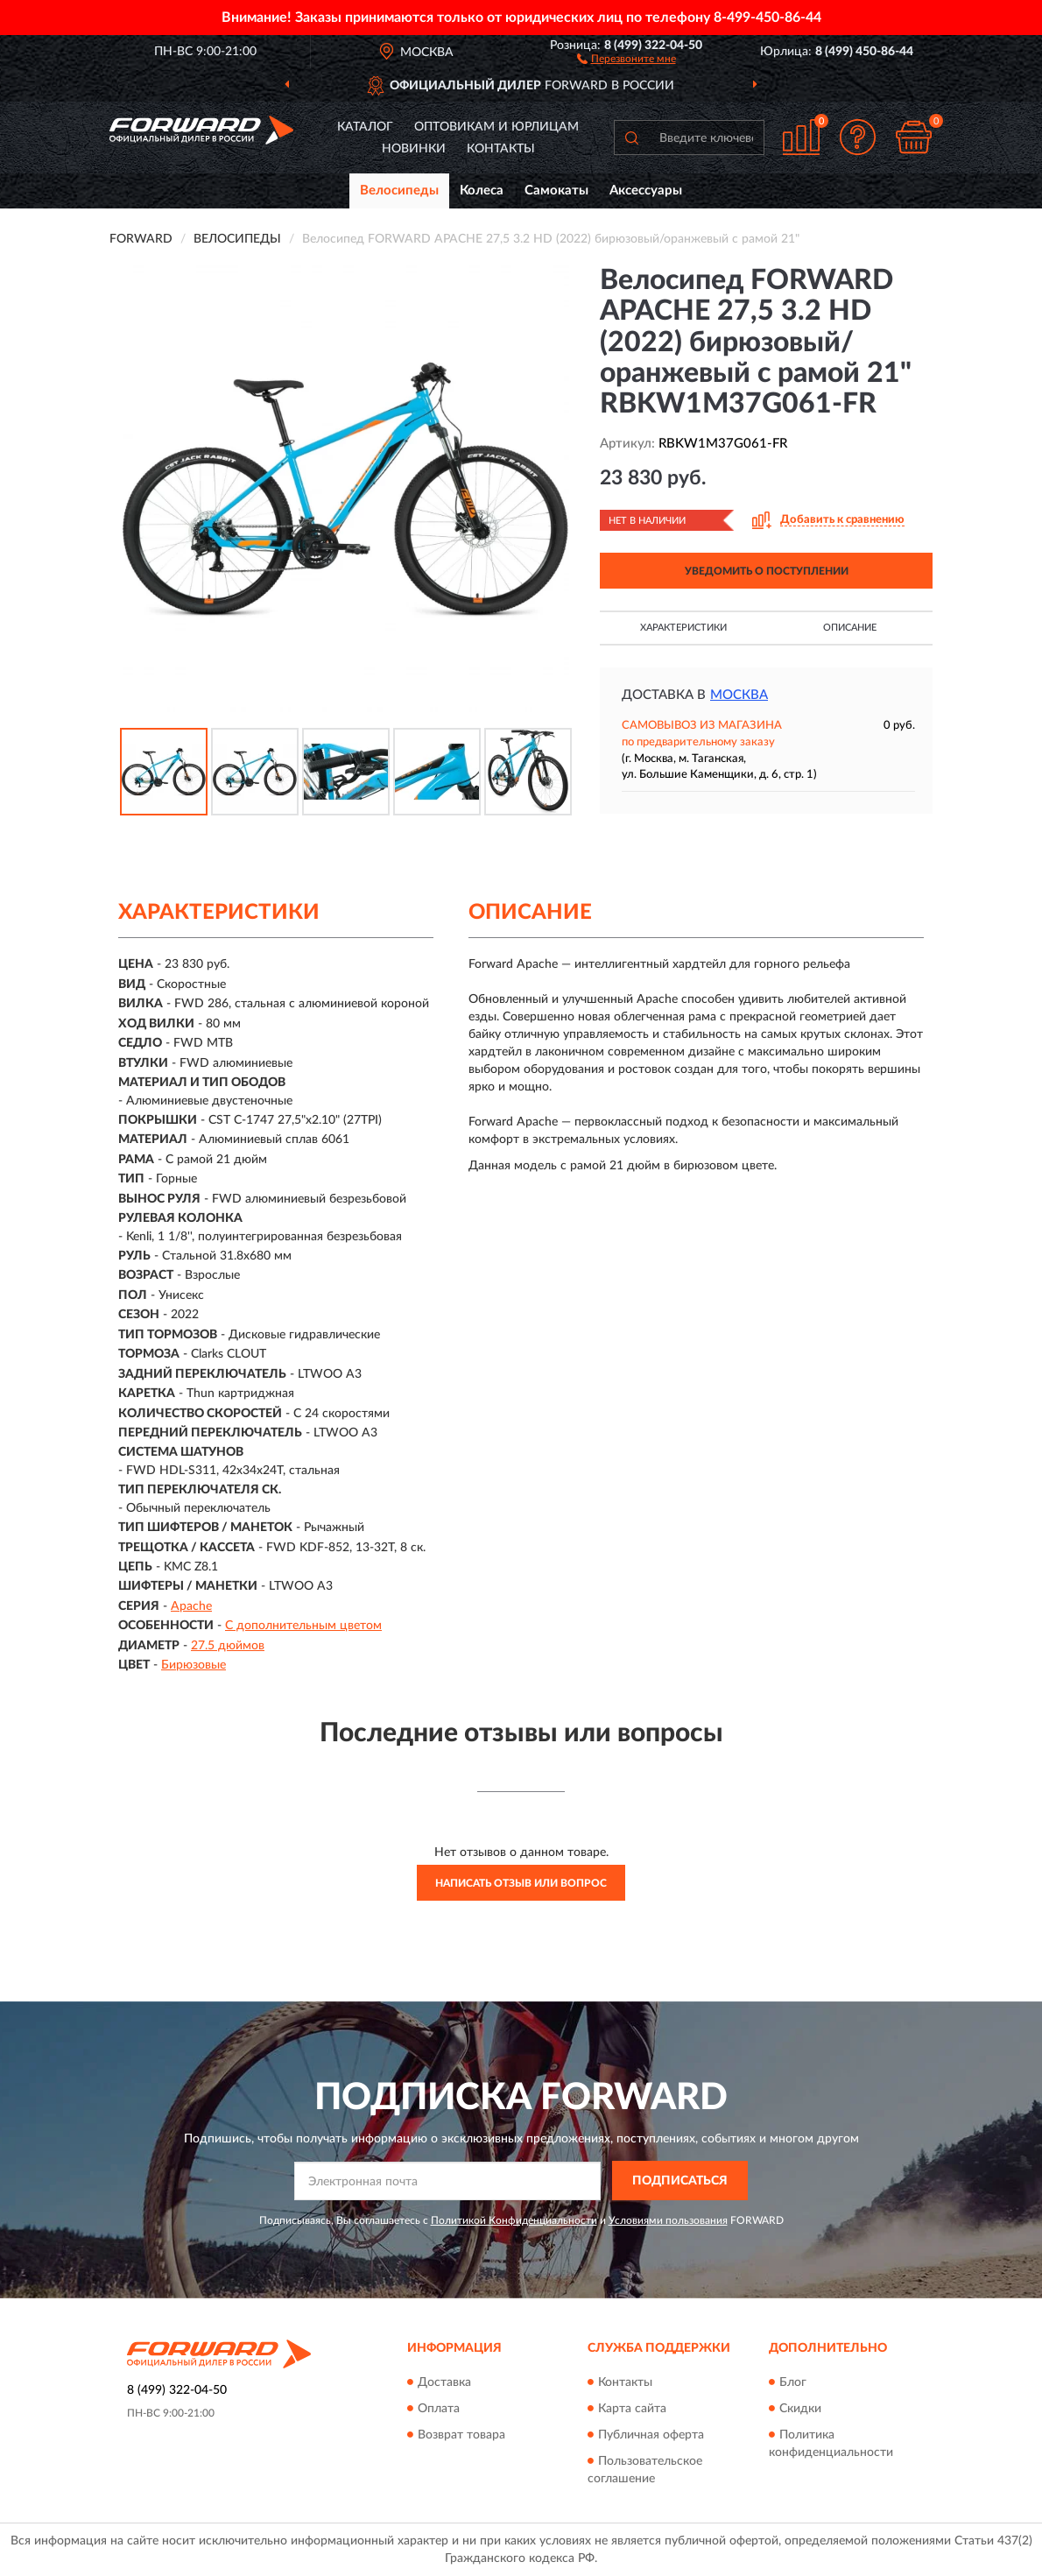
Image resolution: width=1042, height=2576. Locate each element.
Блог (792, 2382)
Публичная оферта (651, 2435)
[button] (626, 58)
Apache (191, 1606)
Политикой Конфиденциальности (514, 2220)
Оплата (439, 2409)
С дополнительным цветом (303, 1626)
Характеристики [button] (683, 627)
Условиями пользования (668, 2220)
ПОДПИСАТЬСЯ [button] (680, 2181)
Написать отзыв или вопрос (521, 1883)
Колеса (481, 190)
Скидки (800, 2409)
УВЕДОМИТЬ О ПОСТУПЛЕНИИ (766, 571)
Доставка (444, 2382)
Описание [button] (850, 627)
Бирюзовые (193, 1665)
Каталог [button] (365, 127)
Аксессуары (645, 190)
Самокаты (556, 190)
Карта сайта (632, 2409)
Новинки (414, 149)
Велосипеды (399, 190)
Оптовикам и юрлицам (496, 127)
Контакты (501, 149)
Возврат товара (461, 2435)
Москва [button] (739, 695)
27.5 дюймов (227, 1646)
